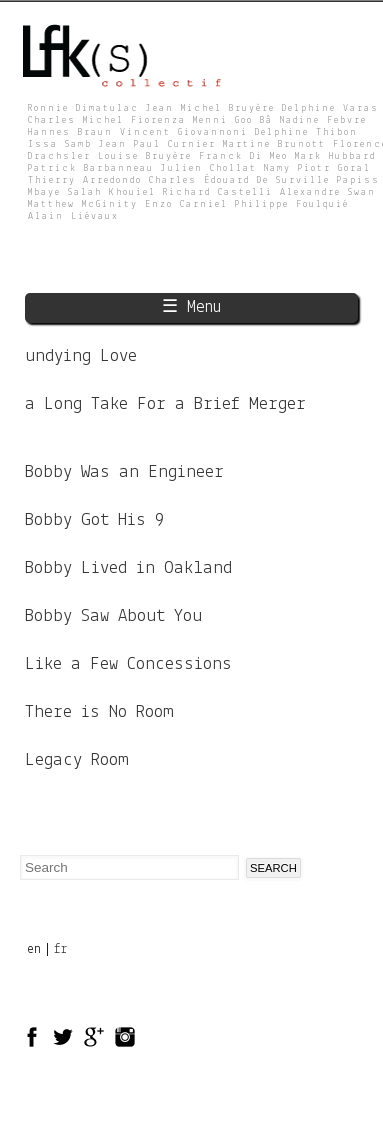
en (34, 949)
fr (60, 949)
